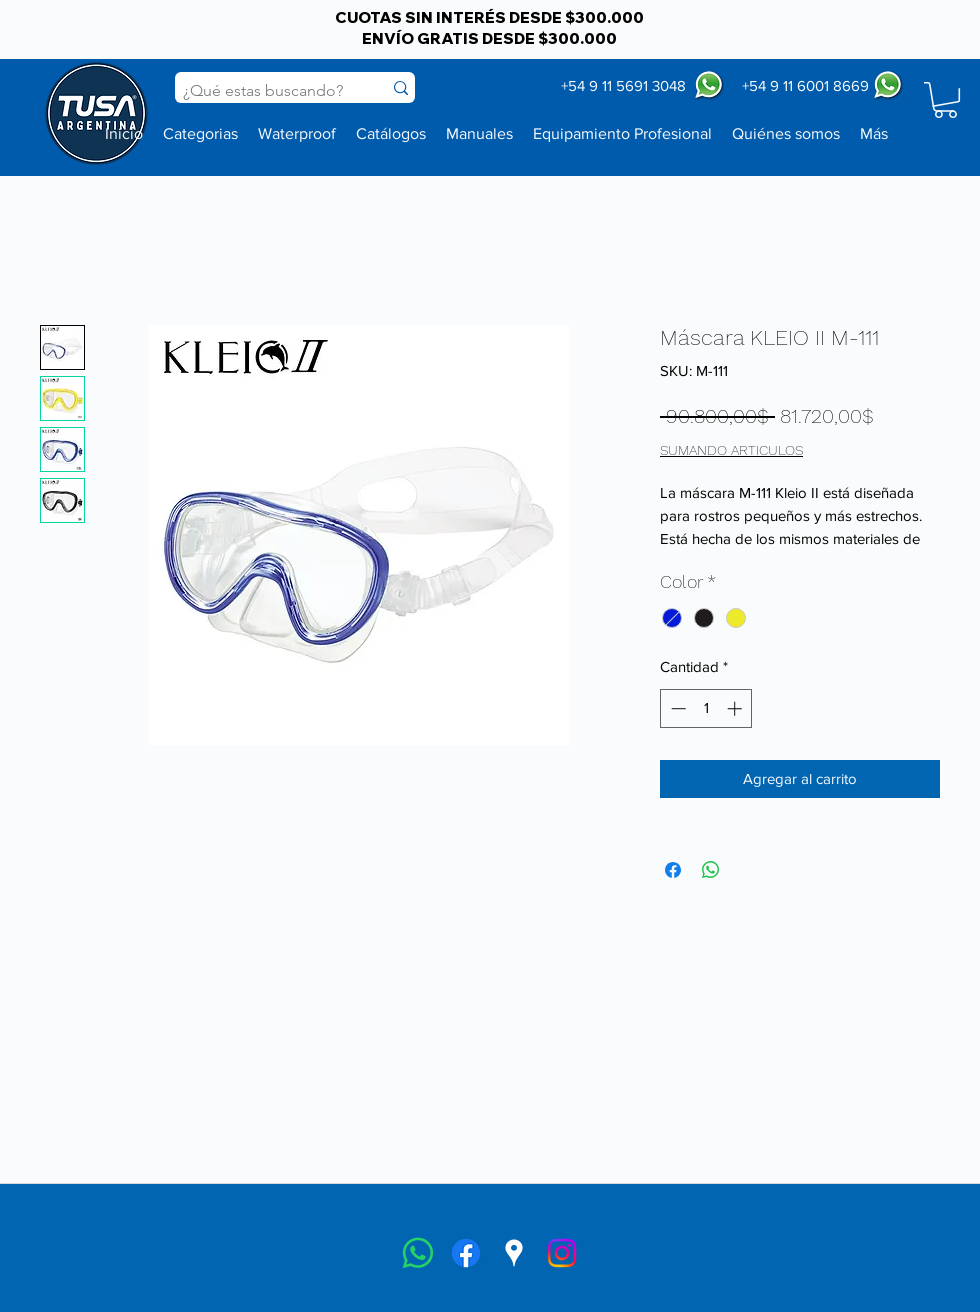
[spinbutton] (706, 708)
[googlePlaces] (514, 1253)
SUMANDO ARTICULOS (731, 450)
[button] (945, 100)
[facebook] (466, 1253)
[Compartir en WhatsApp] (711, 870)
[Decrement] (676, 708)
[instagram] (562, 1253)
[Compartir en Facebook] (673, 870)
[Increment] (736, 708)
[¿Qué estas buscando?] (263, 91)
